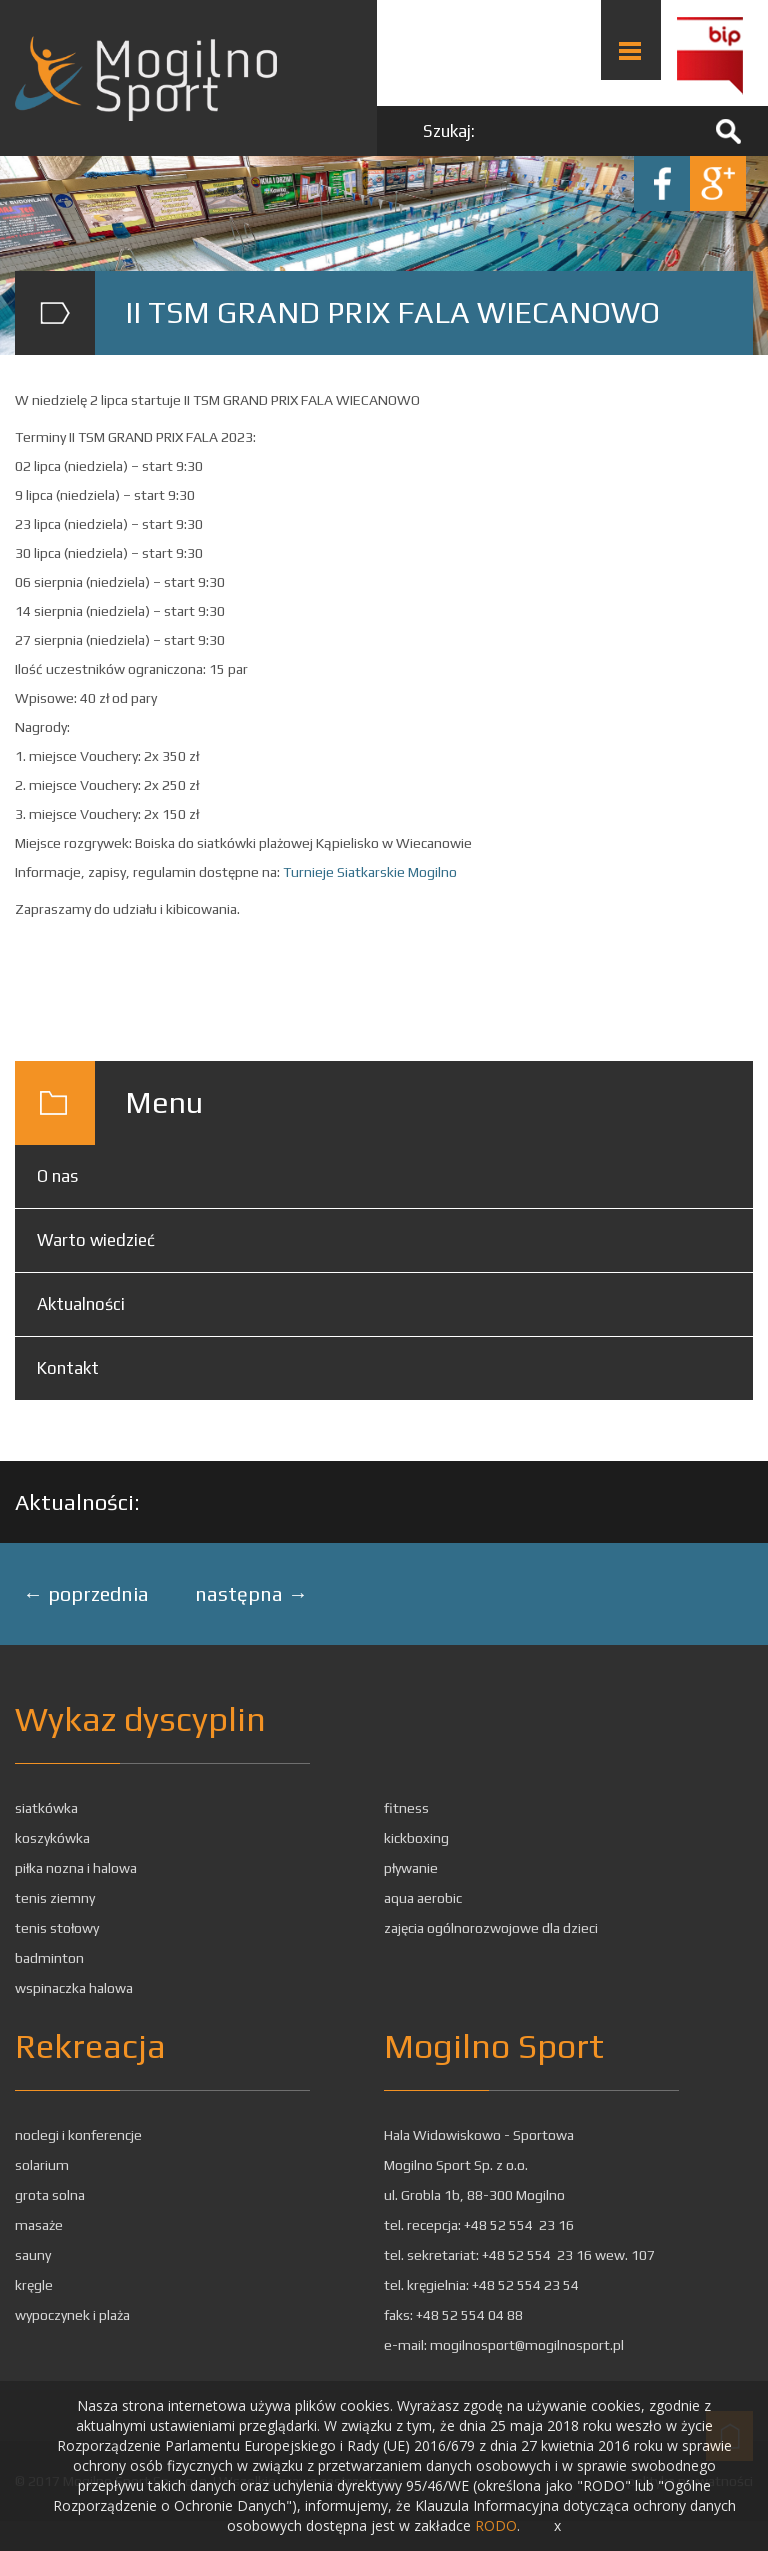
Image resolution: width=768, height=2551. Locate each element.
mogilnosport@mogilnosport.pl (527, 2345)
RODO (496, 2525)
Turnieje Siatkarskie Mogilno (370, 872)
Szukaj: (449, 131)
